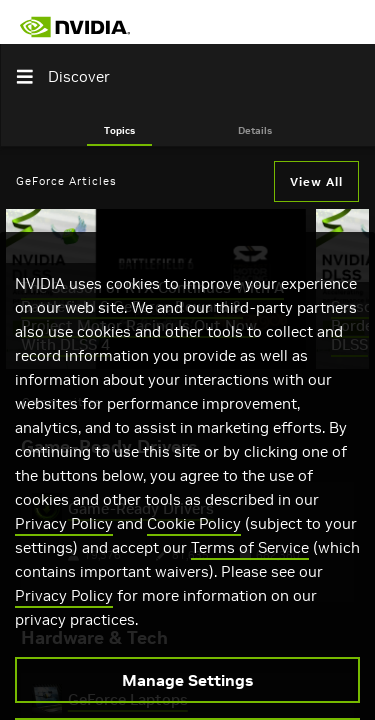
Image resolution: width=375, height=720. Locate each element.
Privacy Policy (64, 546)
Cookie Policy (194, 546)
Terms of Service (250, 570)
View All (316, 181)
